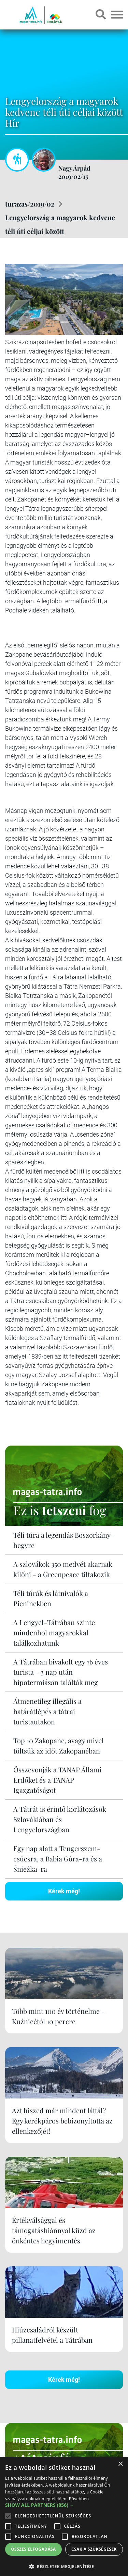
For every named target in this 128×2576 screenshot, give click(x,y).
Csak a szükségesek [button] (94, 2549)
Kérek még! (64, 1891)
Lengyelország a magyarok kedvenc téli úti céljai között (60, 224)
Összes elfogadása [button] (33, 2549)
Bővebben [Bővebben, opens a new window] (79, 2499)
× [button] (120, 2464)
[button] (64, 2565)
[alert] (64, 2516)
